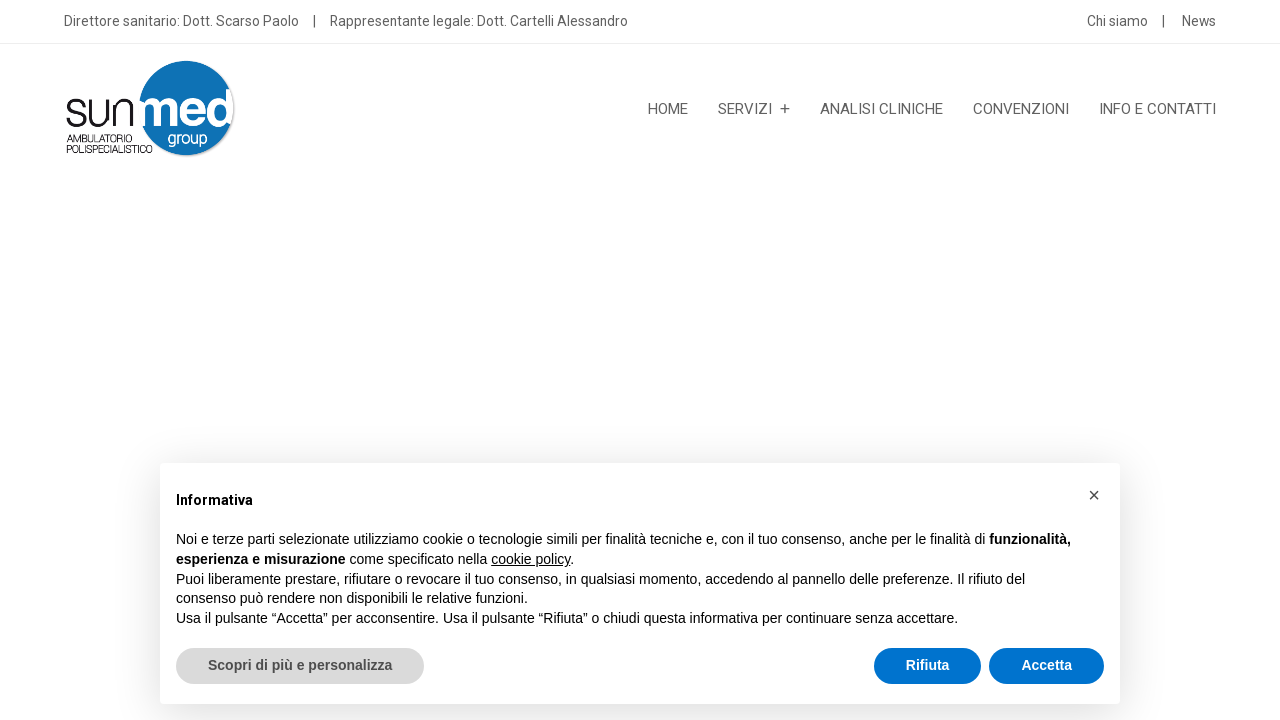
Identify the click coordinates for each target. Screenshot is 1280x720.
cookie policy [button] (530, 559)
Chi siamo (1117, 21)
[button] (1094, 495)
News (1199, 21)
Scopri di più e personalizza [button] (300, 665)
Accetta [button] (1046, 665)
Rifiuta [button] (928, 665)
